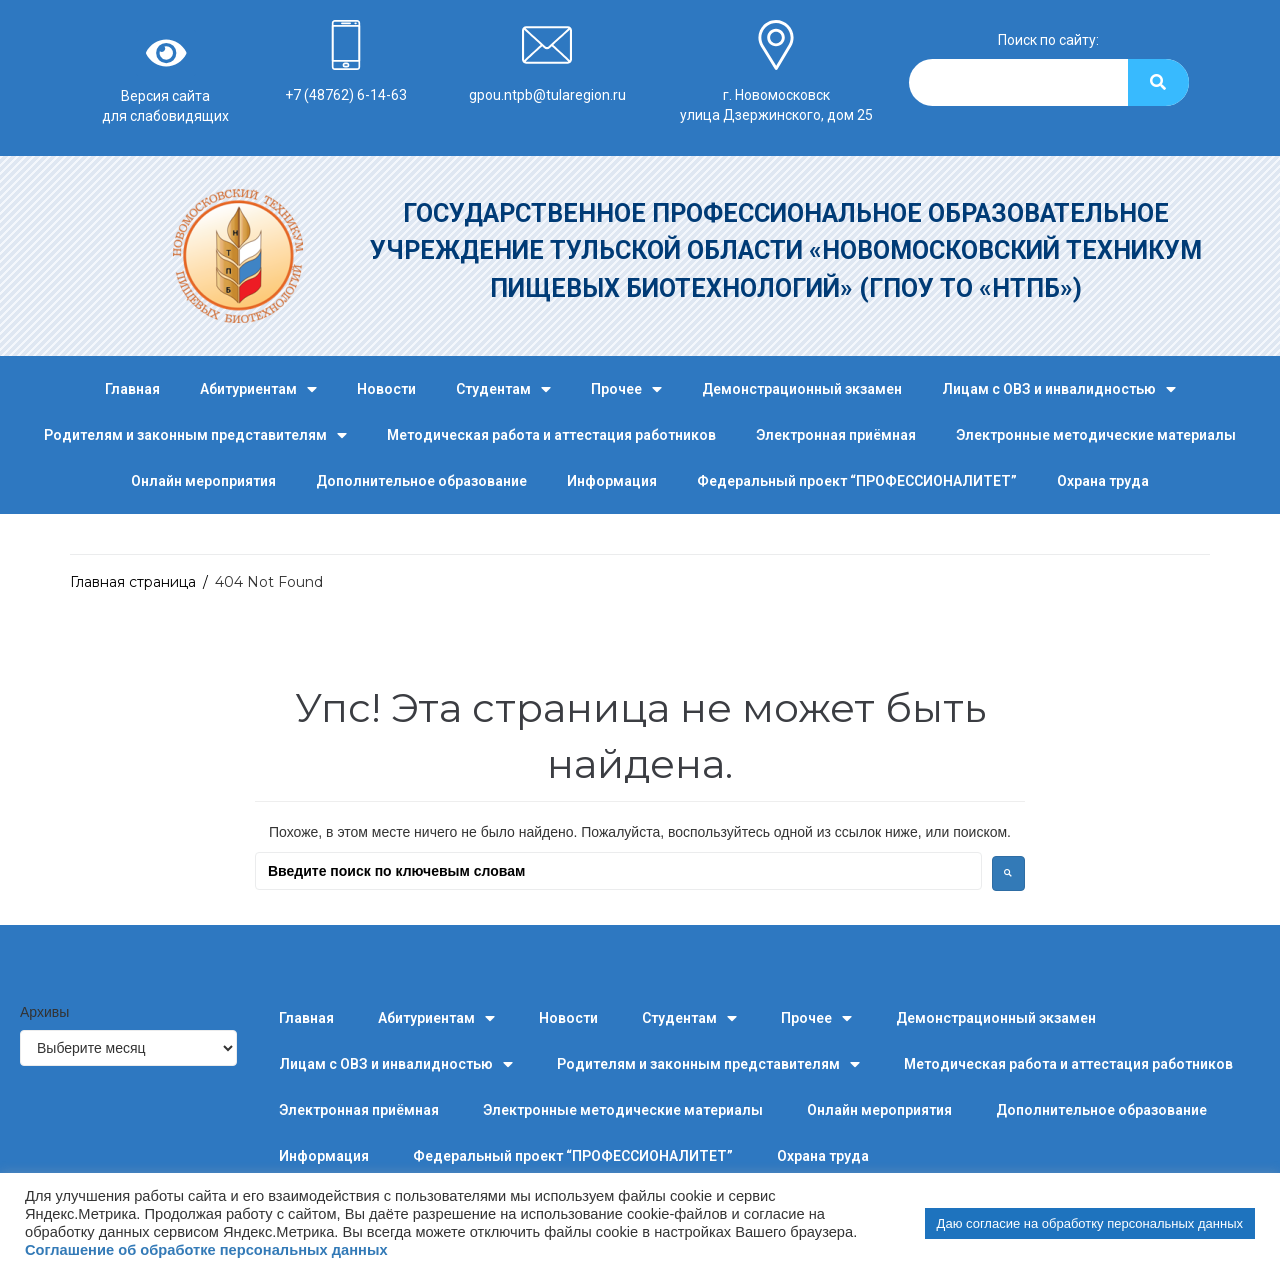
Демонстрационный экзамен (802, 389)
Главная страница (133, 582)
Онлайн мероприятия (203, 481)
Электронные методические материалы (1096, 435)
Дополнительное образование (421, 481)
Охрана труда (1103, 481)
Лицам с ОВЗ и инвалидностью (1059, 389)
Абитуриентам (258, 389)
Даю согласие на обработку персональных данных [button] (1090, 1223)
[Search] (1158, 82)
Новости (386, 389)
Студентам (503, 389)
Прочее (626, 389)
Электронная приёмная (836, 435)
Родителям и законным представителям (195, 435)
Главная (132, 389)
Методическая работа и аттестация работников (551, 435)
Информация (612, 481)
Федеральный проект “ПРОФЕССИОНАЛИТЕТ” (857, 481)
